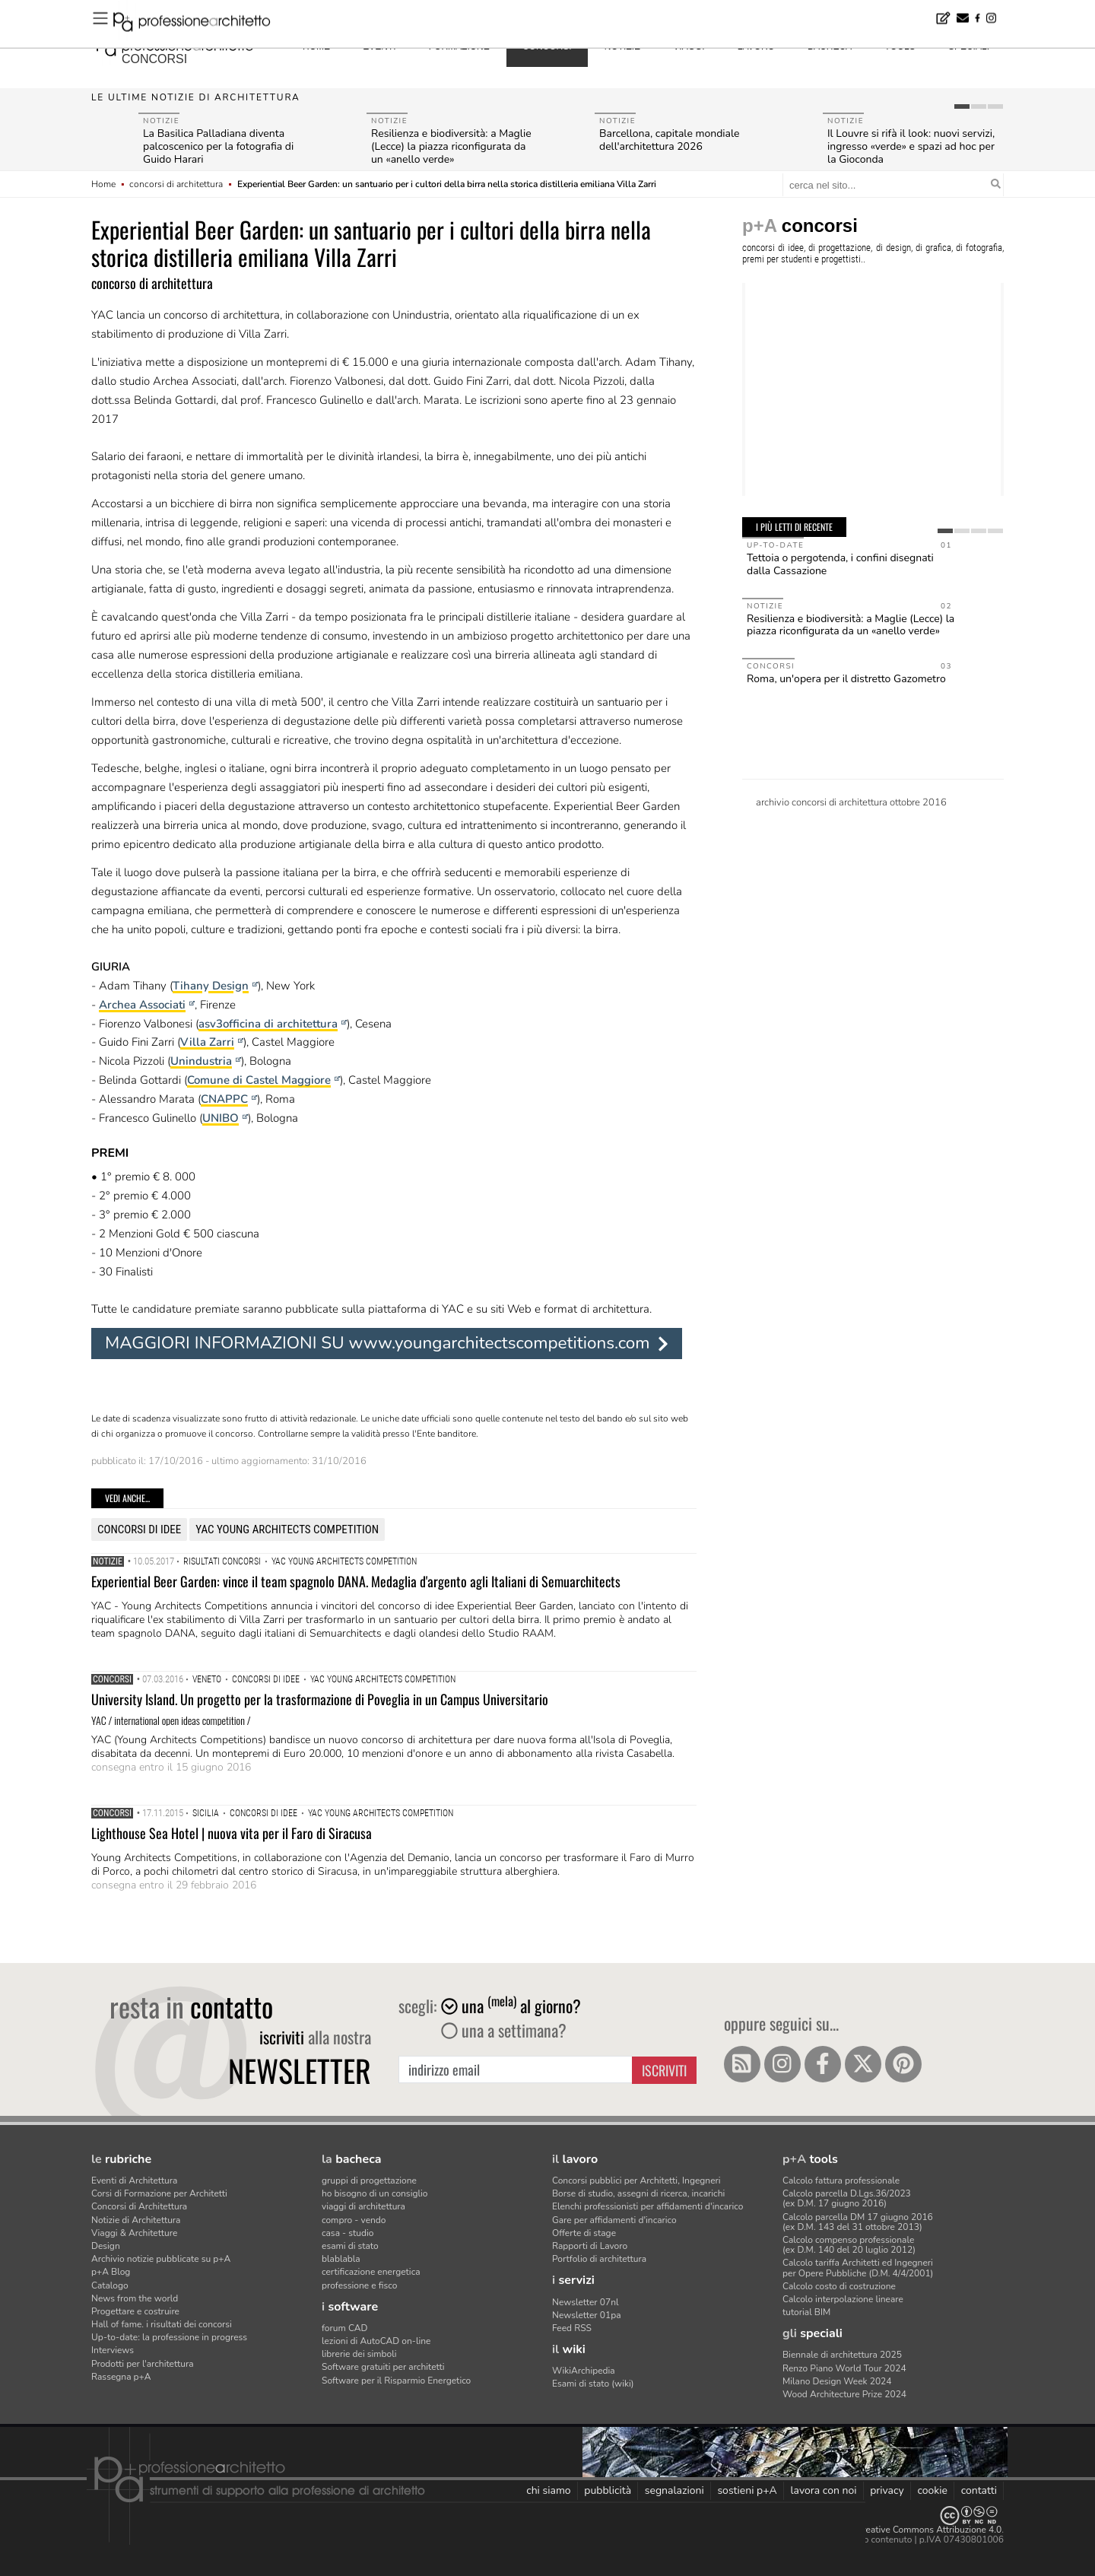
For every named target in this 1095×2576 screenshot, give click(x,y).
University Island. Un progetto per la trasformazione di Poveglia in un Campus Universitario (319, 1699)
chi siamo (548, 2490)
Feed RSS (572, 2328)
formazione (459, 46)
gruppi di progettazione (369, 2180)
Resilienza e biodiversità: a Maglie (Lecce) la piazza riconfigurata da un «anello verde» (451, 146)
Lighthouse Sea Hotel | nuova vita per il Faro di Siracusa (231, 1833)
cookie (932, 2490)
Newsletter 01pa (586, 2315)
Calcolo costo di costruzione (839, 2286)
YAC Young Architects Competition (287, 1529)
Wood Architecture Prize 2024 (844, 2394)
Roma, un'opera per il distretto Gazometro (846, 679)
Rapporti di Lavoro (589, 2246)
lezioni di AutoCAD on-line (376, 2341)
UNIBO (220, 1118)
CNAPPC (224, 1099)
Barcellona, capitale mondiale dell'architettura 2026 (669, 140)
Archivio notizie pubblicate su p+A (160, 2259)
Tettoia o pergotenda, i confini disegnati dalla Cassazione (840, 564)
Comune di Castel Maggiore (259, 1080)
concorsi (154, 58)
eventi (379, 46)
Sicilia (205, 1813)
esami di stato (350, 2246)
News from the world (134, 2298)
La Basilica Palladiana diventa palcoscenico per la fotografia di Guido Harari (218, 146)
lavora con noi (823, 2490)
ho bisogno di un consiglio (374, 2193)
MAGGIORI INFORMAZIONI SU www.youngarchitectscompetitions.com (377, 1343)
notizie (622, 46)
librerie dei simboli (359, 2354)
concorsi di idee (139, 1529)
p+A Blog (110, 2272)
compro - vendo (354, 2220)
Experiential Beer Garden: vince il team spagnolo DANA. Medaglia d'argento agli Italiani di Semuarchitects (355, 1581)
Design (105, 2246)
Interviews (112, 2350)
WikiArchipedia (583, 2371)
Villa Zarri (207, 1042)
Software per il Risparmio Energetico (396, 2380)
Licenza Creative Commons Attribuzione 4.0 (912, 2530)
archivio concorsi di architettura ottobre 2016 (851, 802)
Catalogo (110, 2285)
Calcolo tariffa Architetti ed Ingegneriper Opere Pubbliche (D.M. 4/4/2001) (857, 2268)
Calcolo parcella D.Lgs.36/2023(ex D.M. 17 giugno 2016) (846, 2198)
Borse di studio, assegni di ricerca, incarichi (638, 2193)
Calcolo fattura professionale (841, 2180)
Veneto (206, 1679)
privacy (887, 2490)
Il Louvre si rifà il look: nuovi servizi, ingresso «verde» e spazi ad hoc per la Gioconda (911, 146)
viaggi (688, 46)
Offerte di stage (584, 2233)
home (316, 46)
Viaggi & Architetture (134, 2233)
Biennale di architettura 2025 (842, 2355)
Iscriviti (664, 2070)
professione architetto (175, 44)
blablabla (341, 2259)
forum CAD (344, 2328)
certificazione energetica (371, 2272)
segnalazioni (674, 2490)
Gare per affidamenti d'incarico (614, 2220)
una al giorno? (511, 2005)
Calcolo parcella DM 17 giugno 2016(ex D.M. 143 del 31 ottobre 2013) (857, 2222)
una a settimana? (504, 2030)
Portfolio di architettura (599, 2259)
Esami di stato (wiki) (593, 2383)
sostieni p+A (746, 2490)
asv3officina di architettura (268, 1023)
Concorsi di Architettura (139, 2206)
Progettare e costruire (135, 2311)
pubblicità (607, 2490)
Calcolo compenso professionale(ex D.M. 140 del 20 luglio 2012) (849, 2245)
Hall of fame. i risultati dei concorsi (161, 2324)
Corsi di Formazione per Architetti (159, 2193)
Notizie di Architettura (135, 2220)
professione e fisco (359, 2285)
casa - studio (347, 2233)
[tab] (962, 106)
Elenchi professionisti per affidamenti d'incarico (647, 2206)
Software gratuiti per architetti (383, 2367)
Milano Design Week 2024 (837, 2381)
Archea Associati (142, 1004)
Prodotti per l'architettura (142, 2364)
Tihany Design (211, 985)
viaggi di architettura (363, 2206)
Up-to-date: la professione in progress (169, 2337)
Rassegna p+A (121, 2377)
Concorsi (112, 1679)
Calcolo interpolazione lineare (842, 2299)
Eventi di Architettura (134, 2180)
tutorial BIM (806, 2312)
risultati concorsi (222, 1561)
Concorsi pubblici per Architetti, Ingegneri (636, 2180)
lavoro (756, 46)
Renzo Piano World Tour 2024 (844, 2368)
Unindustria (201, 1061)
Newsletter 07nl (585, 2302)
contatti (979, 2490)
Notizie (107, 1561)
